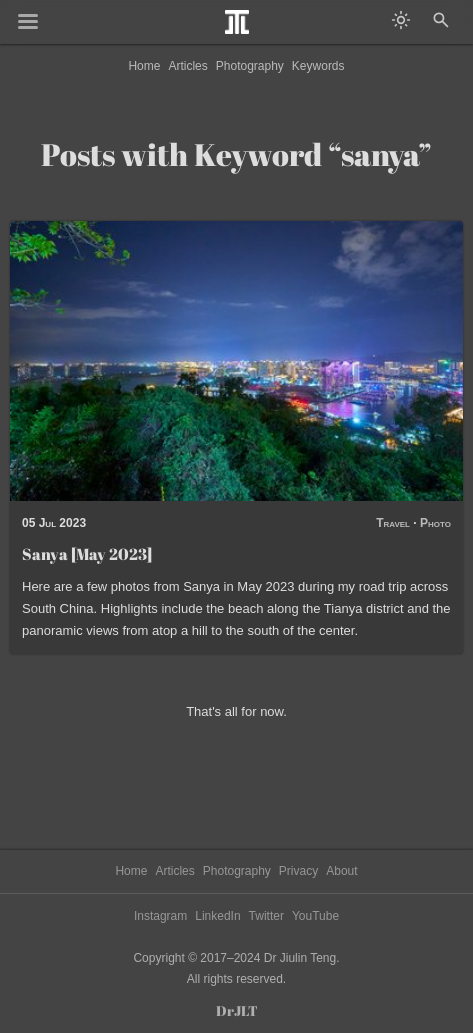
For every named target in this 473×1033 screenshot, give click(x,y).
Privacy (298, 871)
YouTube (315, 916)
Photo (435, 523)
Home (144, 66)
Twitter (266, 916)
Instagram (160, 916)
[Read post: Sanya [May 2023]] (236, 361)
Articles (187, 66)
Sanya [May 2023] (87, 554)
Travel (393, 523)
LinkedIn (217, 916)
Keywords (318, 66)
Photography (250, 66)
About (341, 871)
